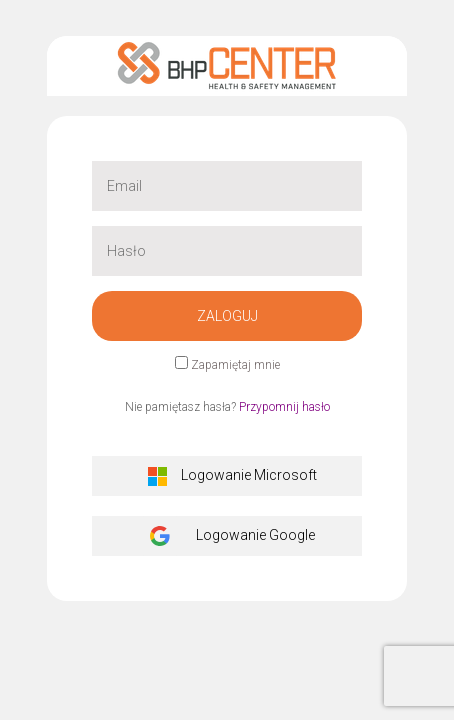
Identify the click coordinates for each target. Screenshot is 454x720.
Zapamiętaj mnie (235, 365)
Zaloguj (227, 316)
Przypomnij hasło (284, 407)
